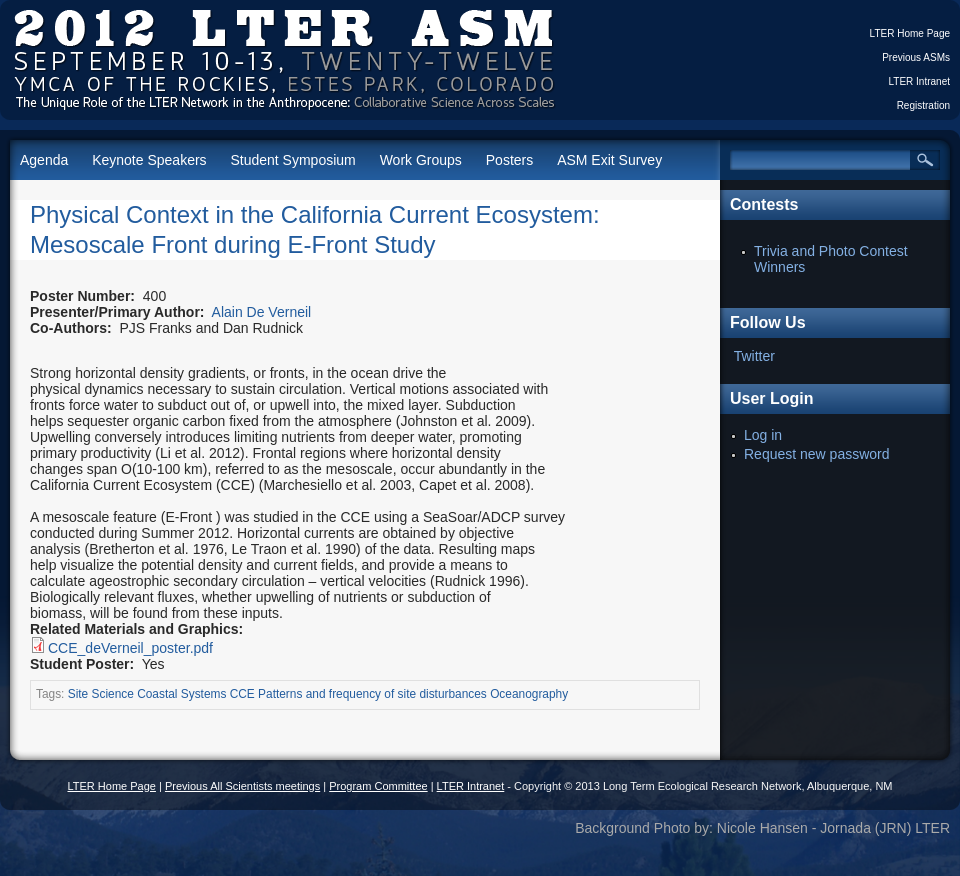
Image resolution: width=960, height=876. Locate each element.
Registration (923, 105)
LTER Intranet (919, 81)
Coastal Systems (181, 694)
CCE (242, 694)
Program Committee (378, 786)
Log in (763, 435)
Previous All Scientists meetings (242, 786)
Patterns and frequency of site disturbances (372, 694)
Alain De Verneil (262, 312)
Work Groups (421, 160)
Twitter (754, 356)
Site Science (101, 694)
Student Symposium (292, 160)
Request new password (817, 454)
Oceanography (529, 694)
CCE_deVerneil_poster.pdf (130, 648)
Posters (509, 160)
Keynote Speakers (149, 160)
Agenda (44, 160)
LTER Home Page (910, 33)
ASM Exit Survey (609, 160)
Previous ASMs (916, 57)
